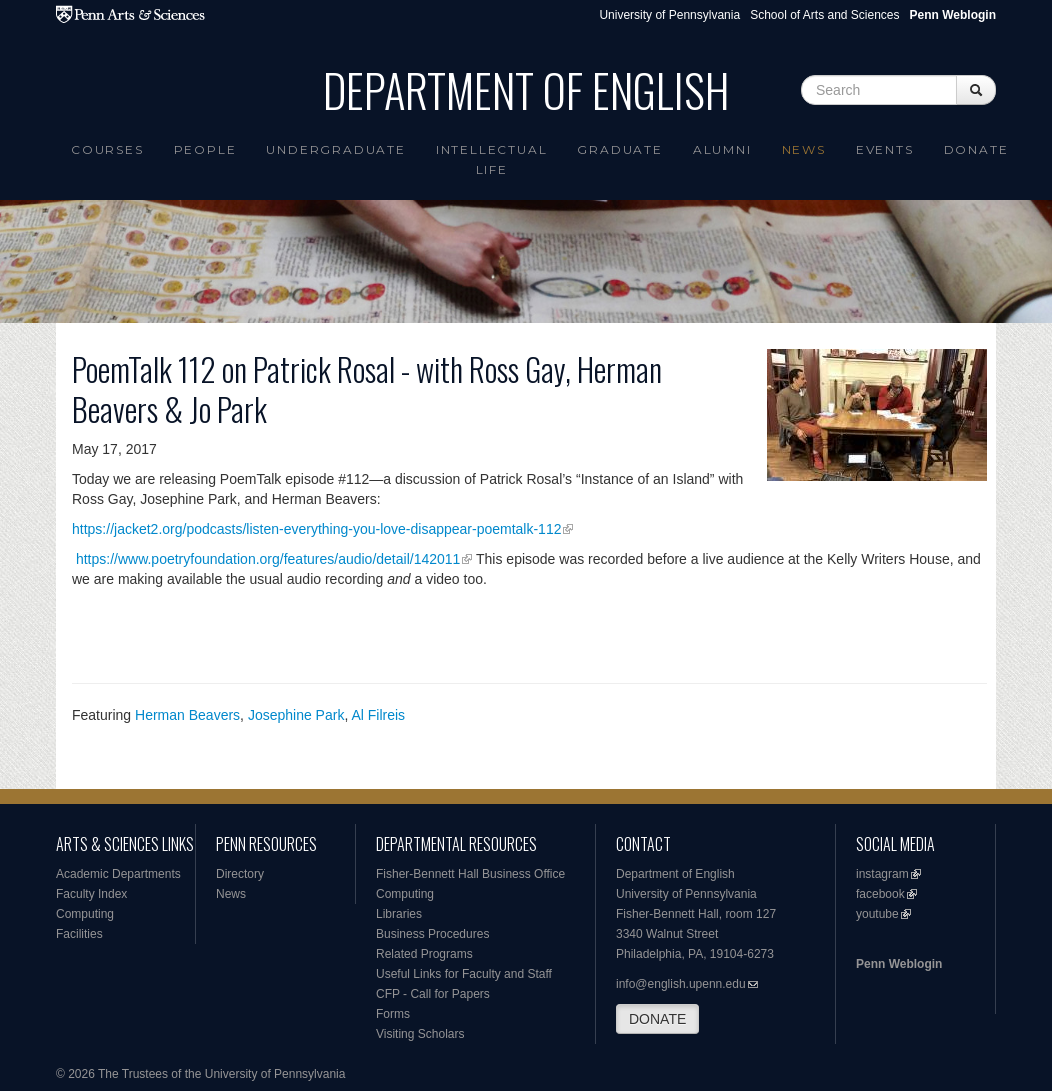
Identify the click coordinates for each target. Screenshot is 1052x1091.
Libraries (399, 914)
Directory (240, 874)
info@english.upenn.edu (681, 984)
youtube (877, 914)
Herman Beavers (187, 715)
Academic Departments (118, 874)
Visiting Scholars (420, 1034)
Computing (85, 914)
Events (885, 149)
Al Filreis (378, 715)
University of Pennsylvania (669, 15)
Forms (393, 1014)
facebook (880, 894)
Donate (976, 149)
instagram (882, 874)
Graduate (619, 149)
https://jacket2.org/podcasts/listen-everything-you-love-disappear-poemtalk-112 (316, 529)
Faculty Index (91, 894)
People (205, 149)
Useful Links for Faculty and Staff (464, 974)
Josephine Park (296, 715)
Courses (107, 149)
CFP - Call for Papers (433, 994)
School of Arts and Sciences (824, 15)
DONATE (657, 1019)
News (804, 149)
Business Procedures (432, 934)
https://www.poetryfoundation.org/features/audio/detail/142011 (268, 559)
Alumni (722, 149)
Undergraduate (335, 149)
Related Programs (424, 954)
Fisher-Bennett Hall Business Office (470, 874)
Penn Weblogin (899, 964)
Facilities (79, 934)
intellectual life (492, 159)
